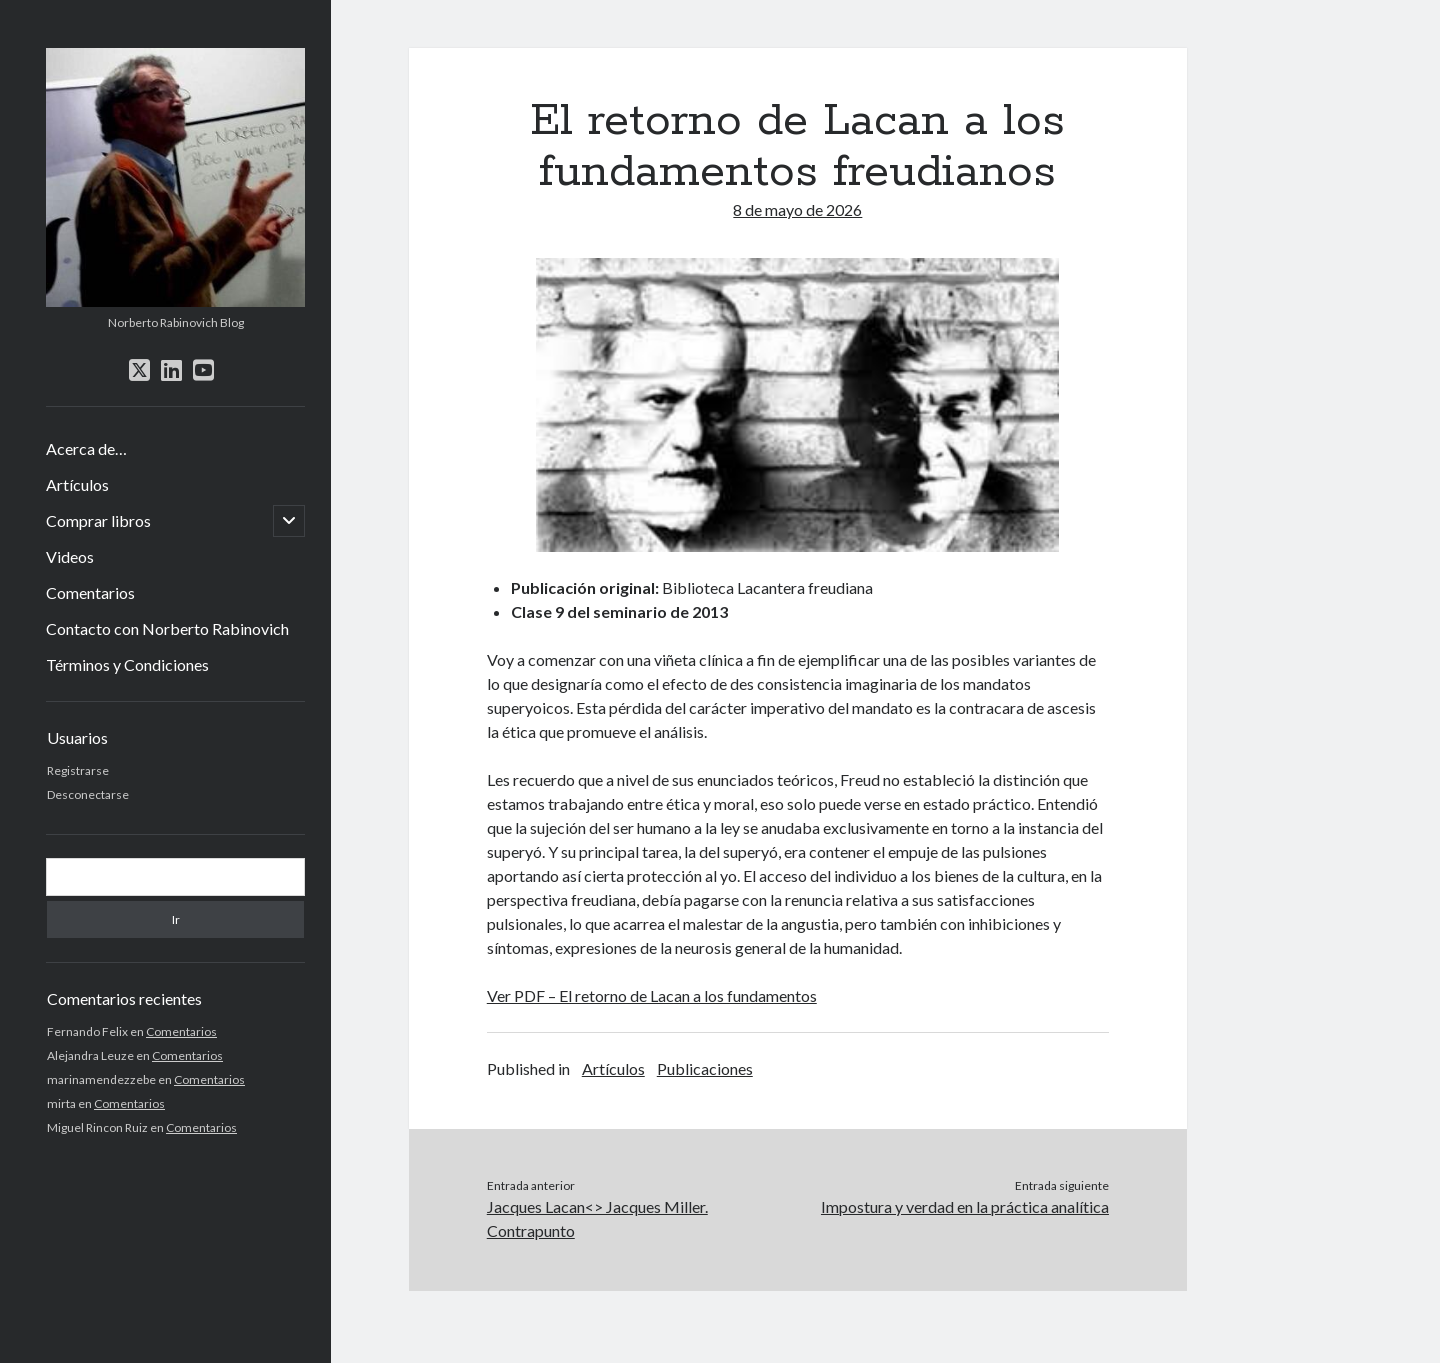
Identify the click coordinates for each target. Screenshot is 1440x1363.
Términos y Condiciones (127, 664)
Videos (70, 556)
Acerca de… (86, 448)
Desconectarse (88, 794)
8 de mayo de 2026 (797, 209)
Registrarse (78, 770)
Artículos (77, 484)
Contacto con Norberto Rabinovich (167, 628)
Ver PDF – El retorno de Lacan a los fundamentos (652, 995)
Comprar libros (98, 520)
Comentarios (90, 592)
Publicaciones (705, 1068)
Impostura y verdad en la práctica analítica (965, 1206)
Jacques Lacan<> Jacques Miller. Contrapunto (597, 1218)
